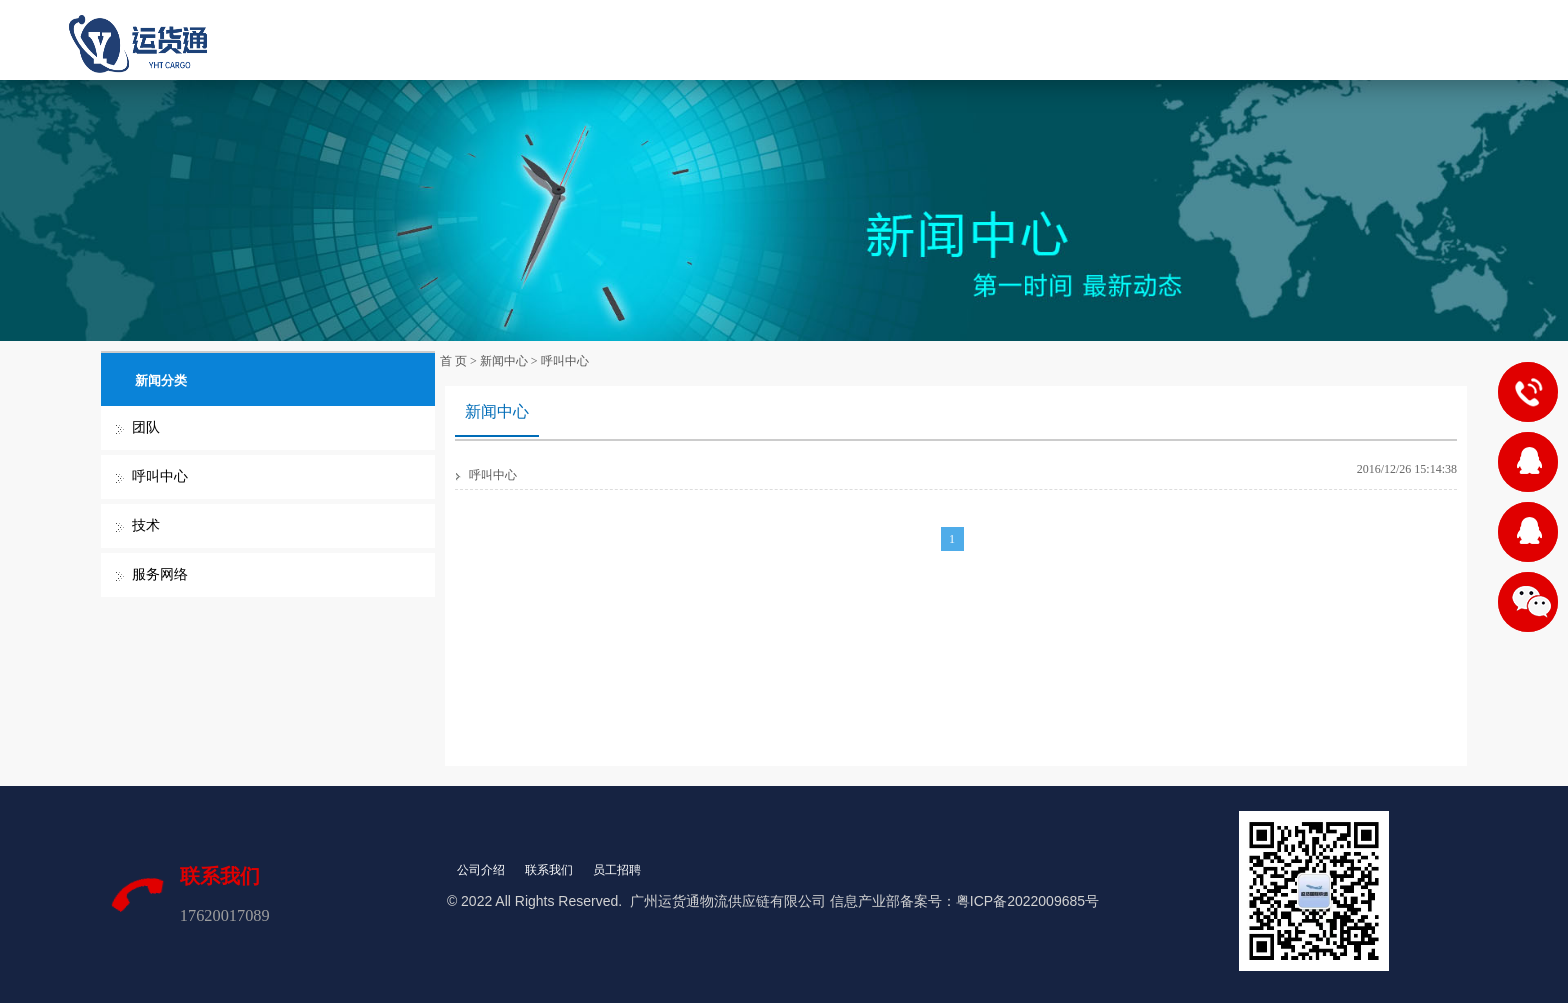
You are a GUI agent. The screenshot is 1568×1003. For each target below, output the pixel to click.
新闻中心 (880, 39)
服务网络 (160, 574)
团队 (146, 427)
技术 (146, 525)
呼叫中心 (160, 476)
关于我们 (672, 39)
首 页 (582, 39)
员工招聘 (617, 870)
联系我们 (984, 39)
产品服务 (776, 39)
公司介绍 (481, 870)
